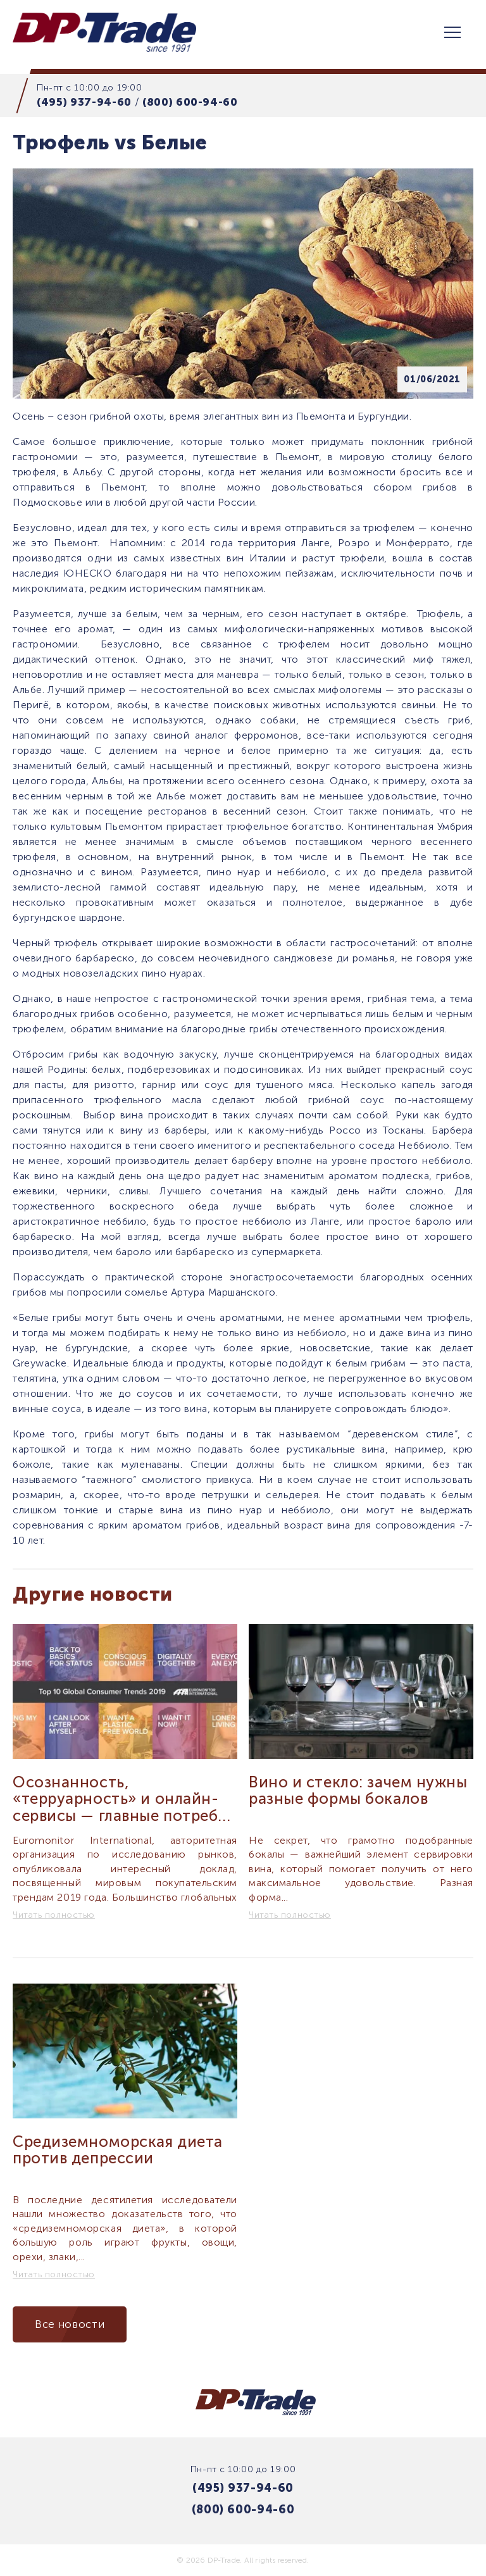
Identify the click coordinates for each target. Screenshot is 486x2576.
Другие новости (93, 1593)
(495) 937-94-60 (84, 102)
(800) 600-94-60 (190, 102)
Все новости (69, 2324)
